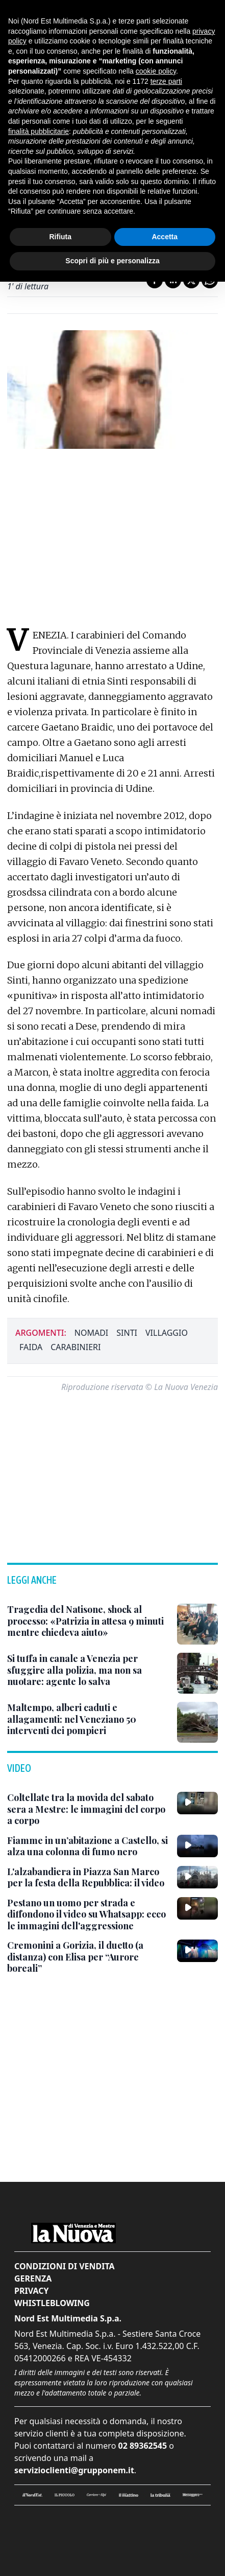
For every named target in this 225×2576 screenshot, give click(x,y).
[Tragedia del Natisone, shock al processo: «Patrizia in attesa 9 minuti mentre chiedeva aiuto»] (88, 1621)
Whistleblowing (52, 2303)
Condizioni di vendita (64, 2266)
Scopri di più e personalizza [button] (112, 261)
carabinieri (76, 1347)
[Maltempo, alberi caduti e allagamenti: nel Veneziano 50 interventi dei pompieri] (88, 1719)
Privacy (31, 2290)
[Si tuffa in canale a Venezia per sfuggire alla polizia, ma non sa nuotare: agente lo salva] (88, 1670)
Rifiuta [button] (60, 237)
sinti (126, 1332)
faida (30, 1347)
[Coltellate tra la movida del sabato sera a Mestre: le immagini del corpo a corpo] (88, 1809)
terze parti (166, 81)
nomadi (91, 1332)
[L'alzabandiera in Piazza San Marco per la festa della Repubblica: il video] (88, 1877)
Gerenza (33, 2278)
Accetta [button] (165, 237)
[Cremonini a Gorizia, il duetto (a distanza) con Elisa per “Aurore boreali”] (88, 1957)
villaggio (166, 1332)
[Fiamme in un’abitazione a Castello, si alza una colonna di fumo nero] (88, 1846)
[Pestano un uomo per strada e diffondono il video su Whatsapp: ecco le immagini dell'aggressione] (88, 1914)
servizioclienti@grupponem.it (74, 2470)
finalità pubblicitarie (38, 131)
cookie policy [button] (156, 71)
